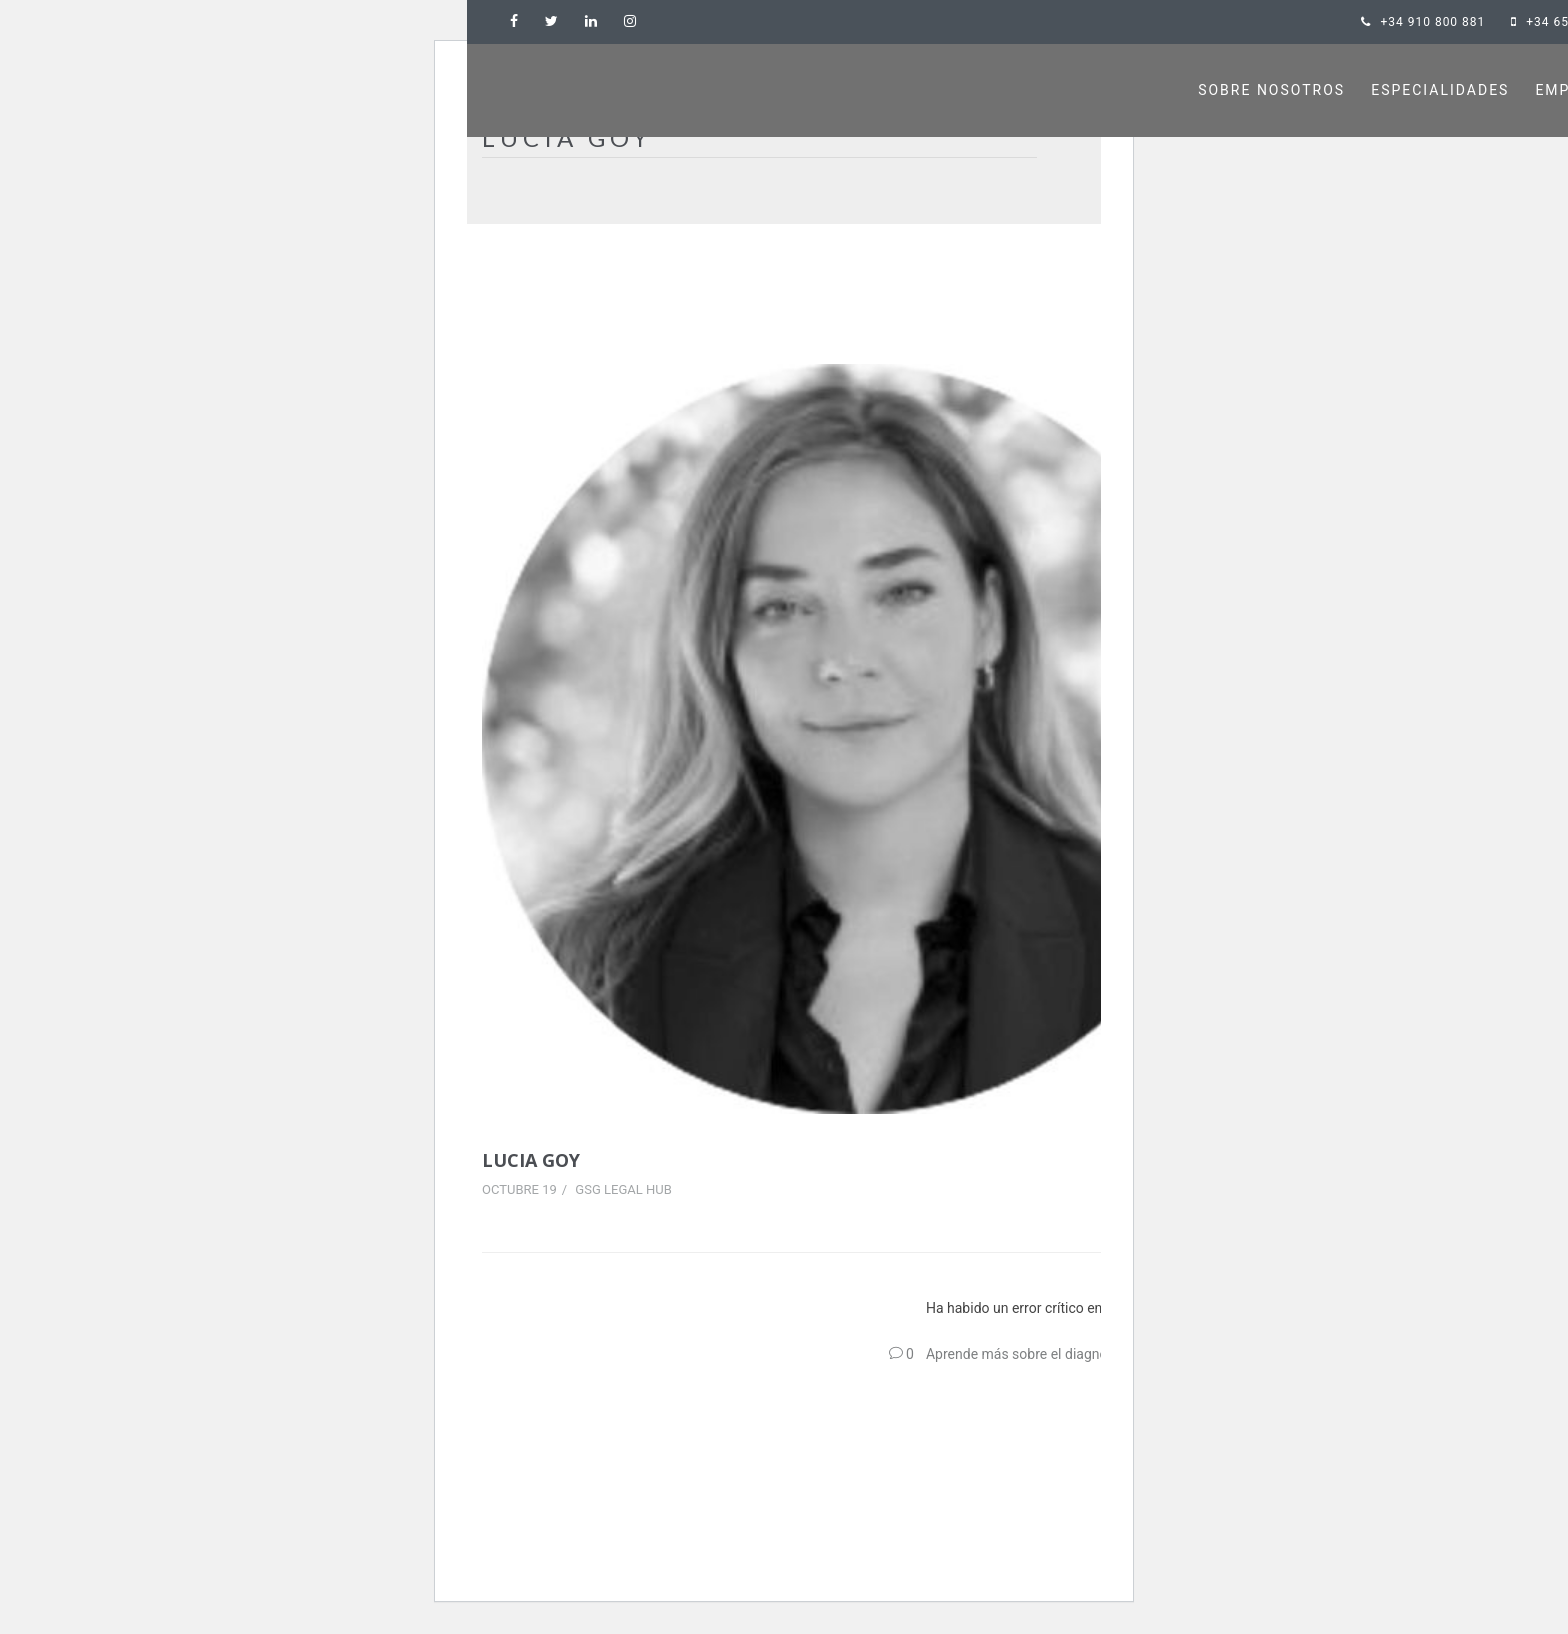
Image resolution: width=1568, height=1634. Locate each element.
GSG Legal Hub (623, 1189)
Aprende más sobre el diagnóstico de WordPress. (1079, 1354)
